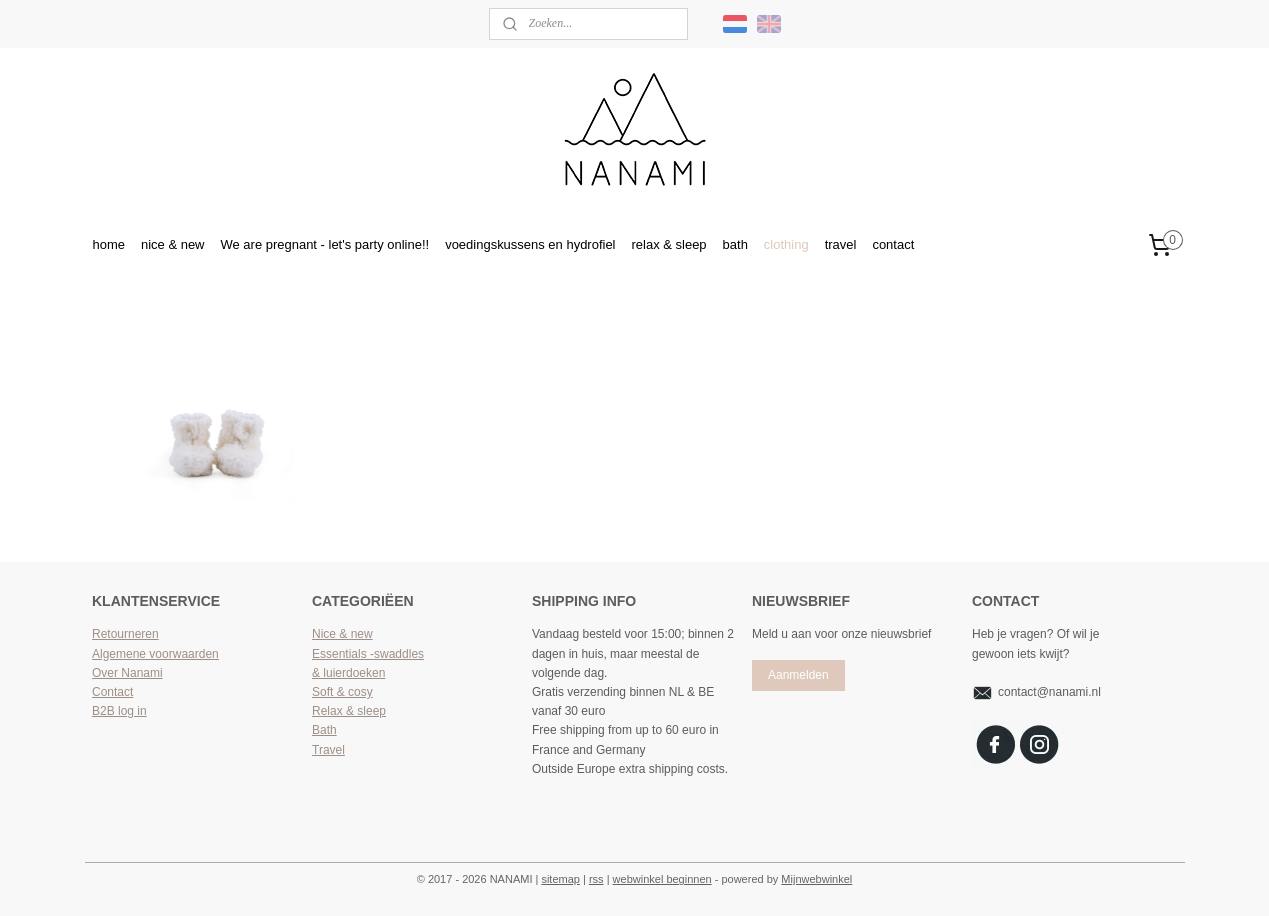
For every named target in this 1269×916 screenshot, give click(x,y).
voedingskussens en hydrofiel (530, 244)
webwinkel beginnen (662, 879)
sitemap (560, 879)
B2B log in (119, 711)
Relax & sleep (349, 711)
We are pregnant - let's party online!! (324, 244)
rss (596, 879)
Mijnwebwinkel (816, 879)
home (108, 244)
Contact (112, 692)
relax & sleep (669, 244)
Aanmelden (798, 675)
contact (893, 244)
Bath (324, 730)
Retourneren (125, 634)
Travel (328, 750)
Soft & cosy (342, 692)
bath (735, 244)
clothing (786, 244)
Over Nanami (127, 673)
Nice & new (342, 634)
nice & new (173, 244)
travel (841, 244)
